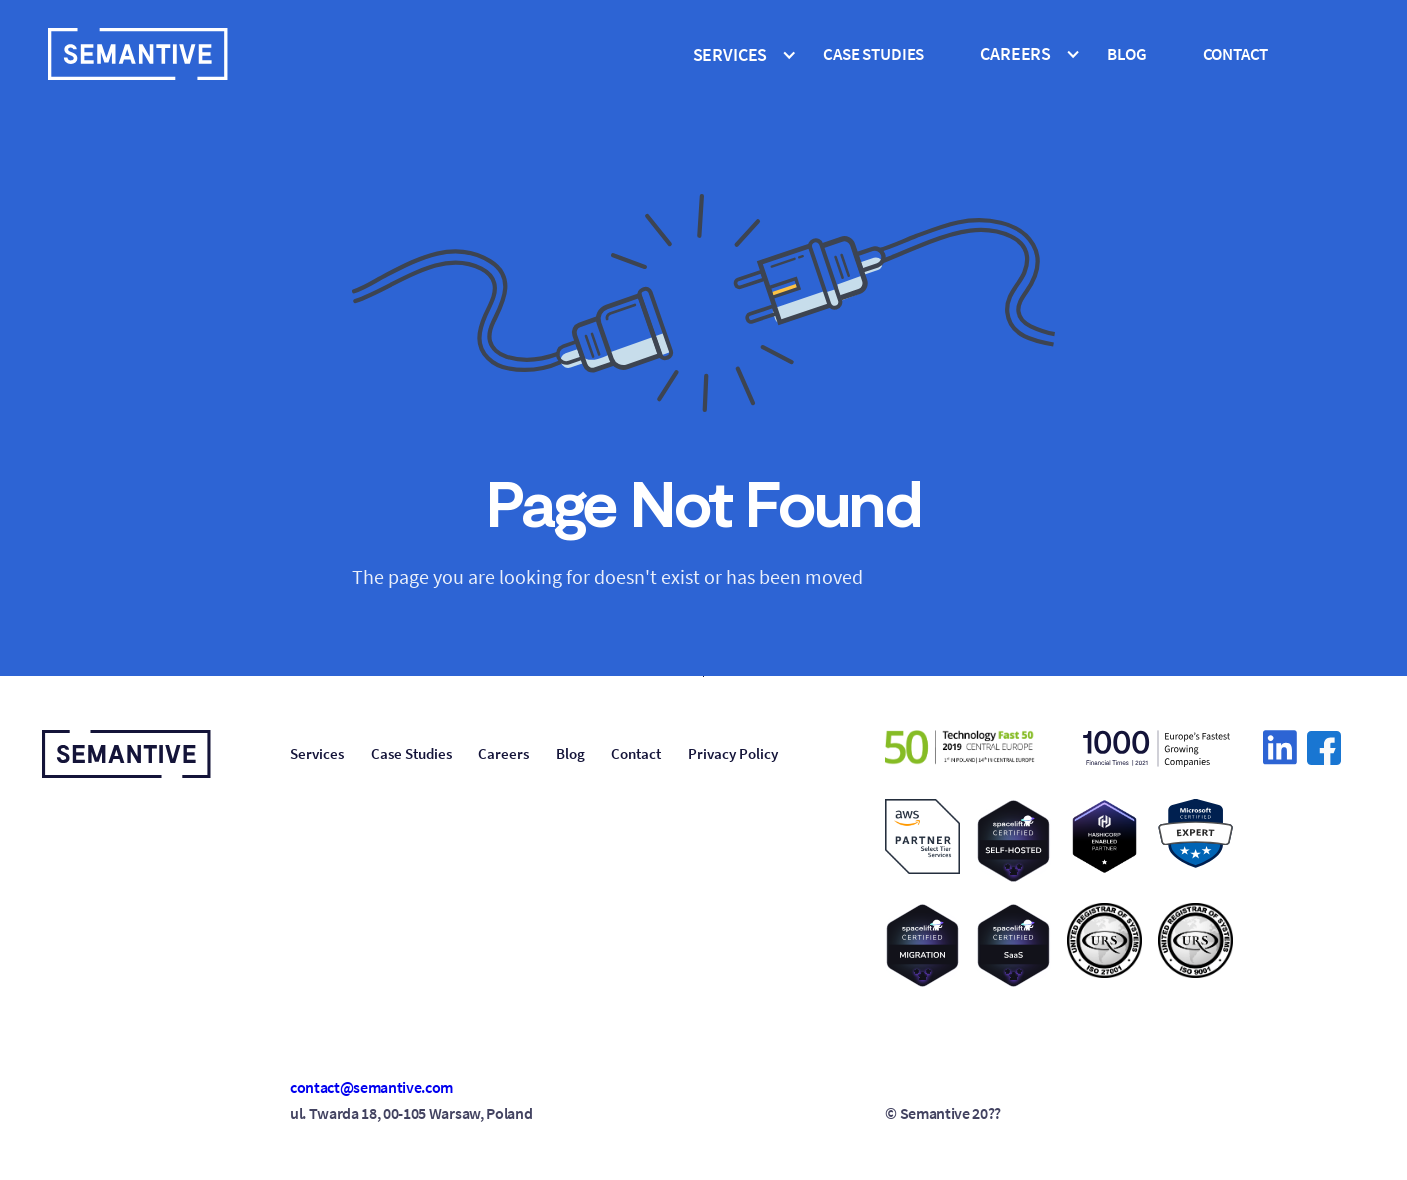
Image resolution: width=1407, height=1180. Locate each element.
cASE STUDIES (873, 54)
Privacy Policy (733, 753)
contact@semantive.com (371, 1087)
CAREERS (1015, 53)
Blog (1126, 54)
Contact (1236, 54)
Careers (503, 753)
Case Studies (411, 753)
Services (317, 753)
